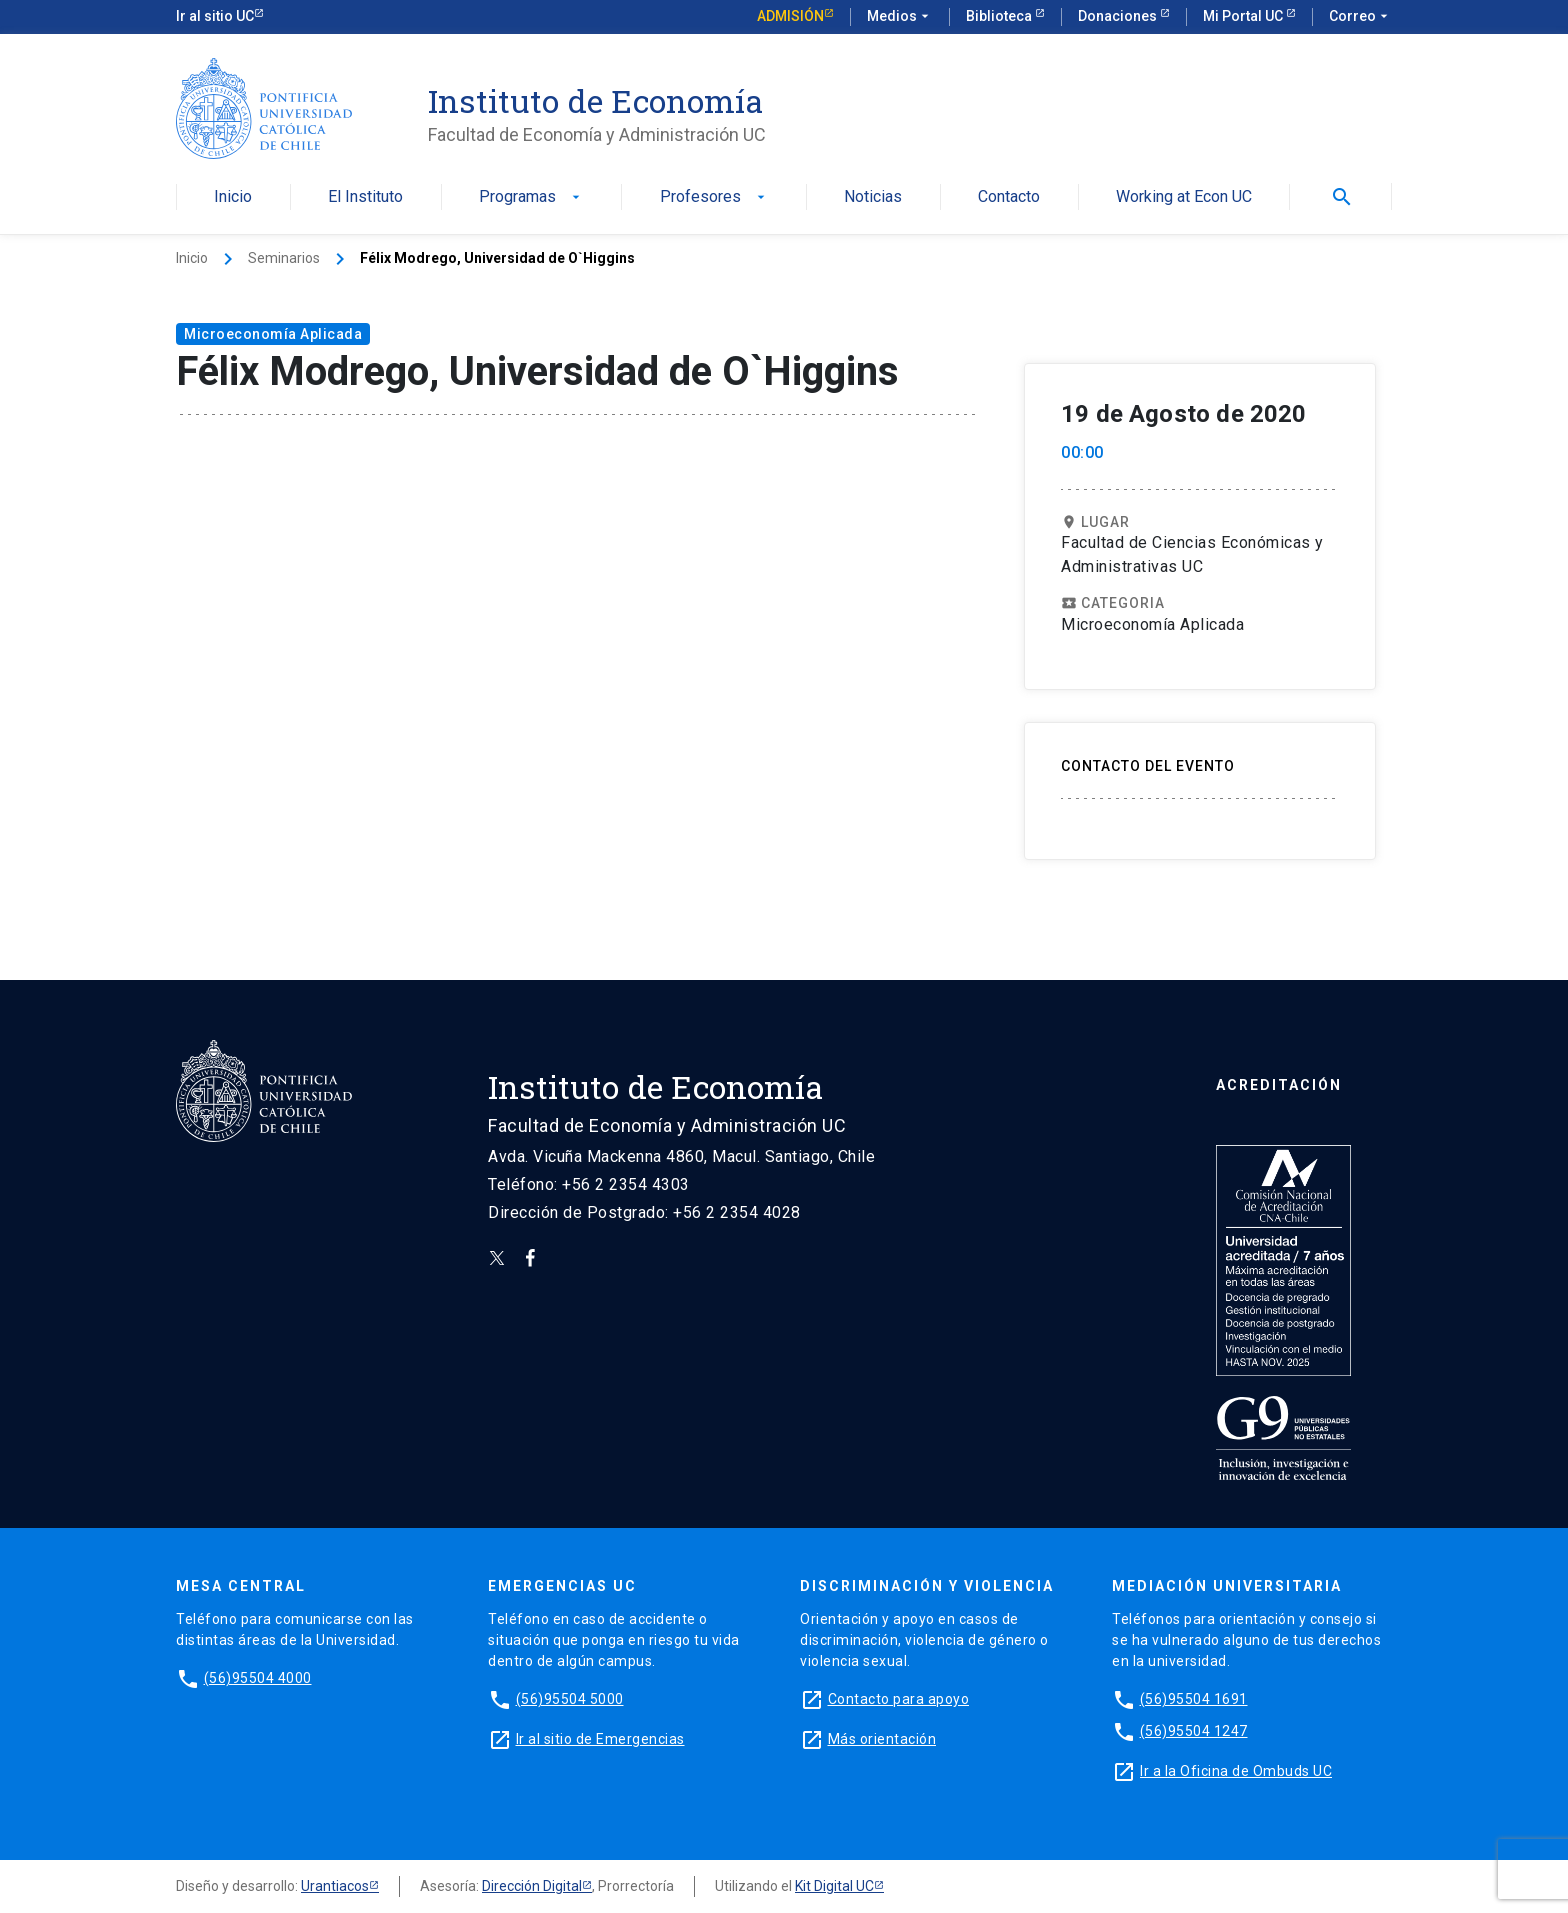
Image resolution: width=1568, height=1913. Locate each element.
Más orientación (882, 1739)
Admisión (790, 16)
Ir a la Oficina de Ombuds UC (1236, 1771)
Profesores (714, 197)
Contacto (1009, 197)
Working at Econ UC (1184, 197)
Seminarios (284, 258)
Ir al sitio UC (215, 16)
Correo (1360, 17)
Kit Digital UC (834, 1886)
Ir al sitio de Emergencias (600, 1739)
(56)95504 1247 (1194, 1731)
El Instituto (365, 197)
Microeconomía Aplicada (273, 334)
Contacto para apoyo (899, 1699)
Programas (531, 197)
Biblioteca (1000, 16)
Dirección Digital (532, 1886)
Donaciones (1119, 16)
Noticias (873, 197)
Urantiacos (335, 1886)
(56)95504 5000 (570, 1699)
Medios (900, 17)
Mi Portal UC (1244, 16)
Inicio (233, 197)
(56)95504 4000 (258, 1678)
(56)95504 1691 (1194, 1699)
